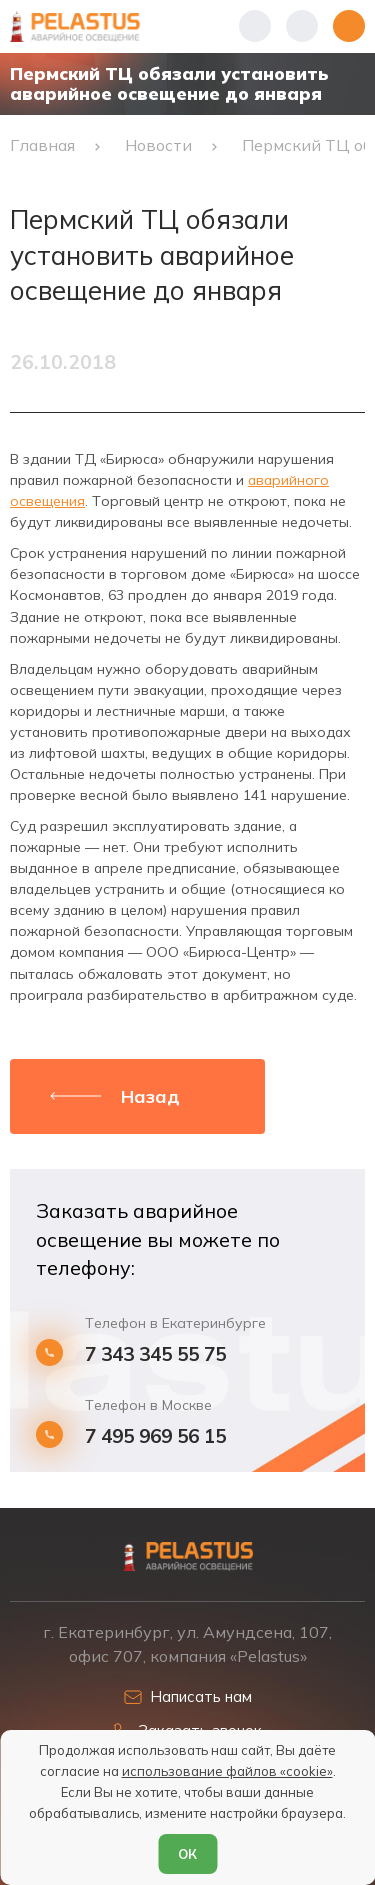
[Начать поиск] (302, 26)
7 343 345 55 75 (155, 1354)
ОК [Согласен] (187, 1854)
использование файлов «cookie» (227, 1771)
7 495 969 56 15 (155, 1436)
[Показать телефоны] (255, 26)
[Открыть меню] (349, 26)
